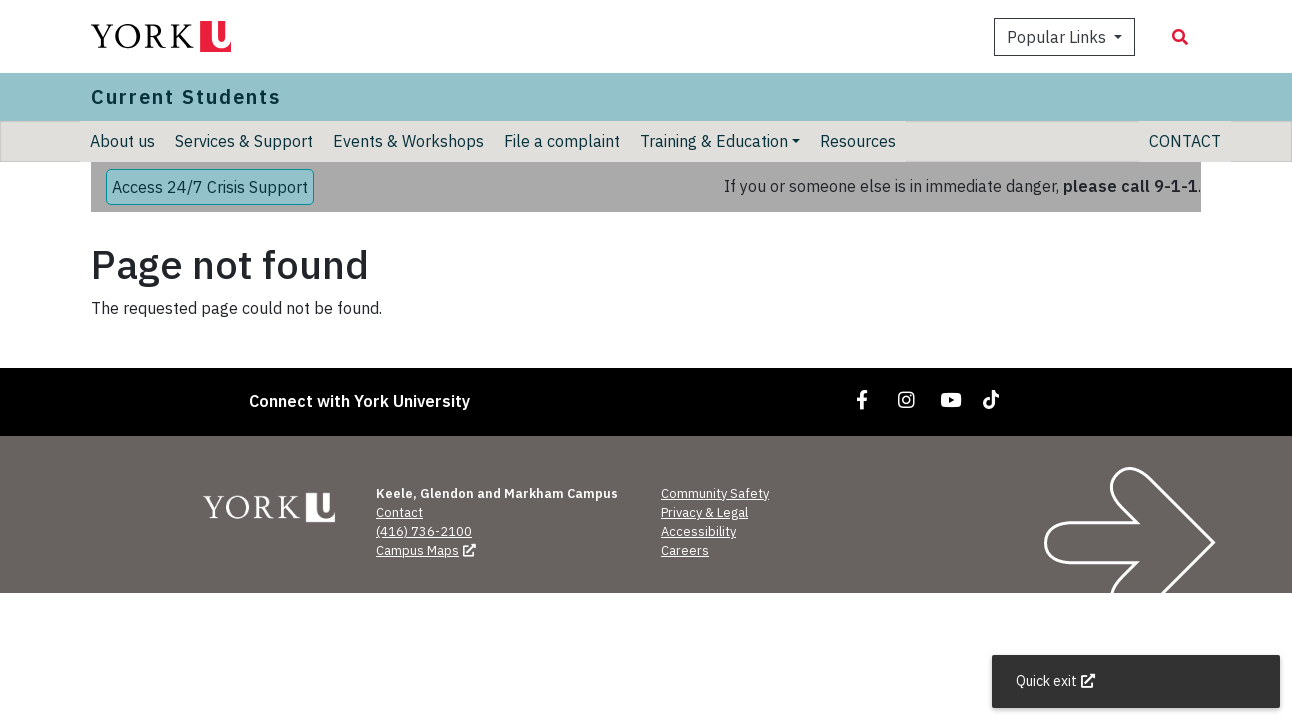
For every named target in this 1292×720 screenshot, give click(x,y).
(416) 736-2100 (424, 531)
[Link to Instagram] (907, 399)
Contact (399, 512)
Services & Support (244, 141)
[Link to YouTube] (951, 399)
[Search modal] (1180, 37)
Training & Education (714, 141)
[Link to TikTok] (995, 399)
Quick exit (1057, 681)
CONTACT (1185, 141)
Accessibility (698, 531)
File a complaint (562, 141)
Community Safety (715, 493)
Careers (685, 550)
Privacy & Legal (704, 512)
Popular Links (1058, 37)
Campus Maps (428, 550)
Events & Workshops (408, 141)
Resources (858, 141)
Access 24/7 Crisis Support (210, 187)
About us (122, 141)
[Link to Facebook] (863, 399)
